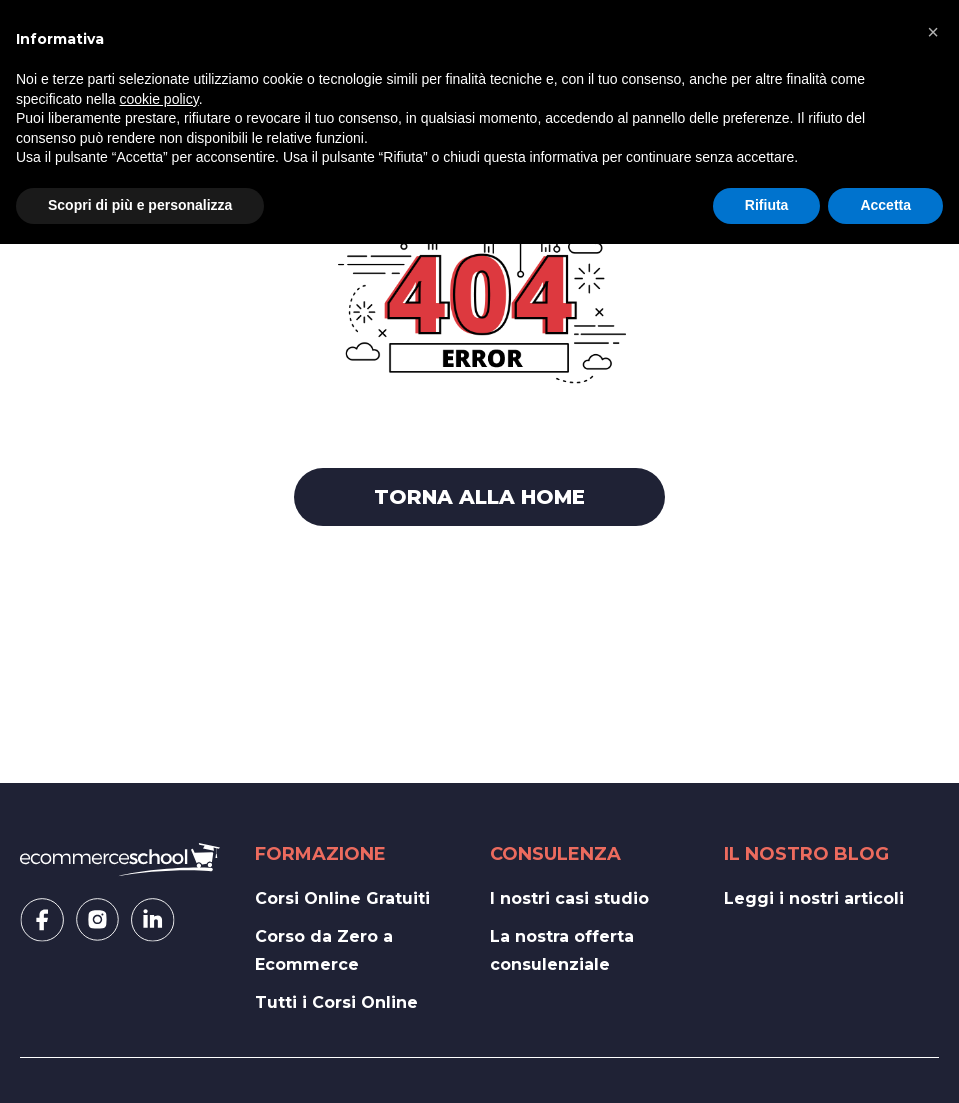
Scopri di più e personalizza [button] (140, 205)
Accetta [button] (885, 205)
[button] (933, 32)
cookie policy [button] (159, 99)
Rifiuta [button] (767, 205)
